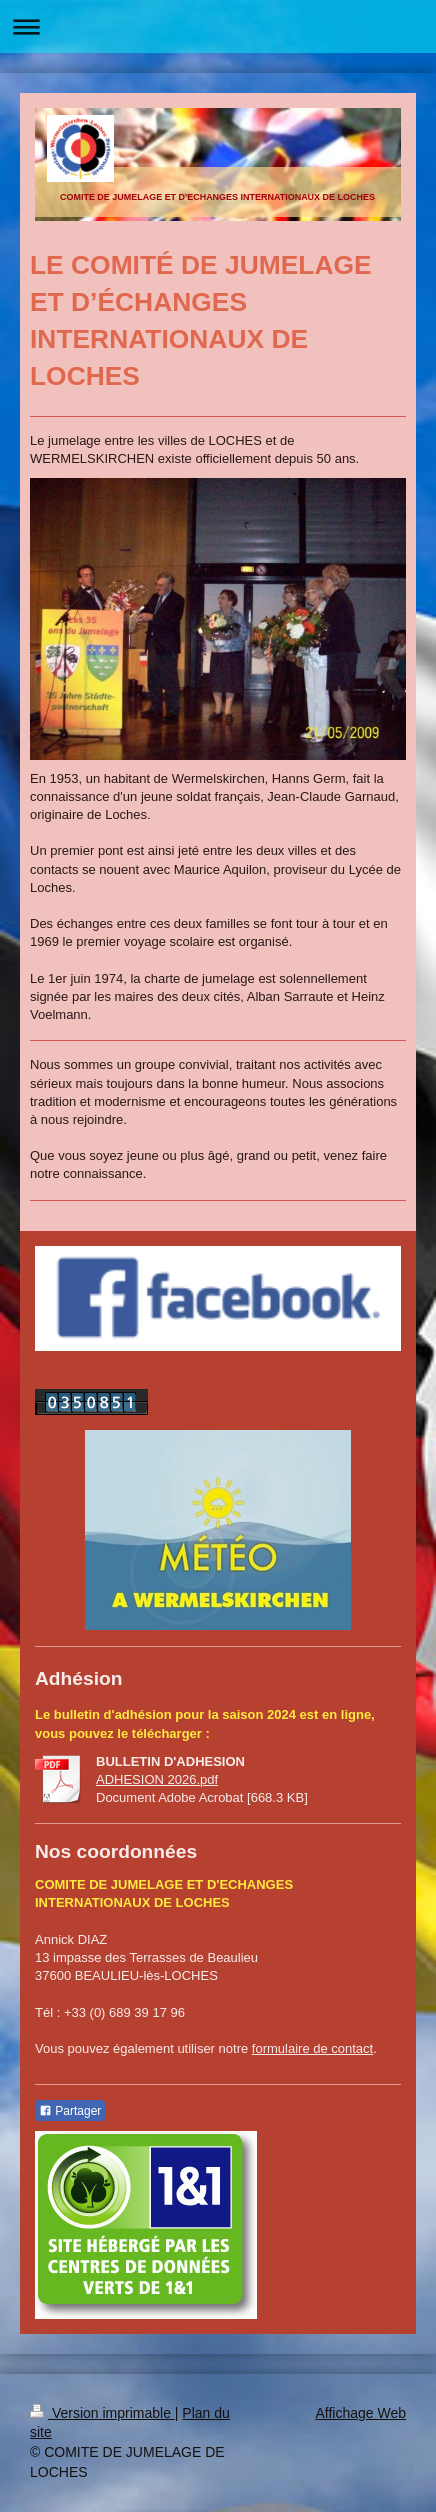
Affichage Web (360, 2413)
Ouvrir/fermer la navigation (218, 26)
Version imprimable (102, 2413)
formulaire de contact (312, 2048)
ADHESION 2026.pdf (157, 1779)
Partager (70, 2111)
